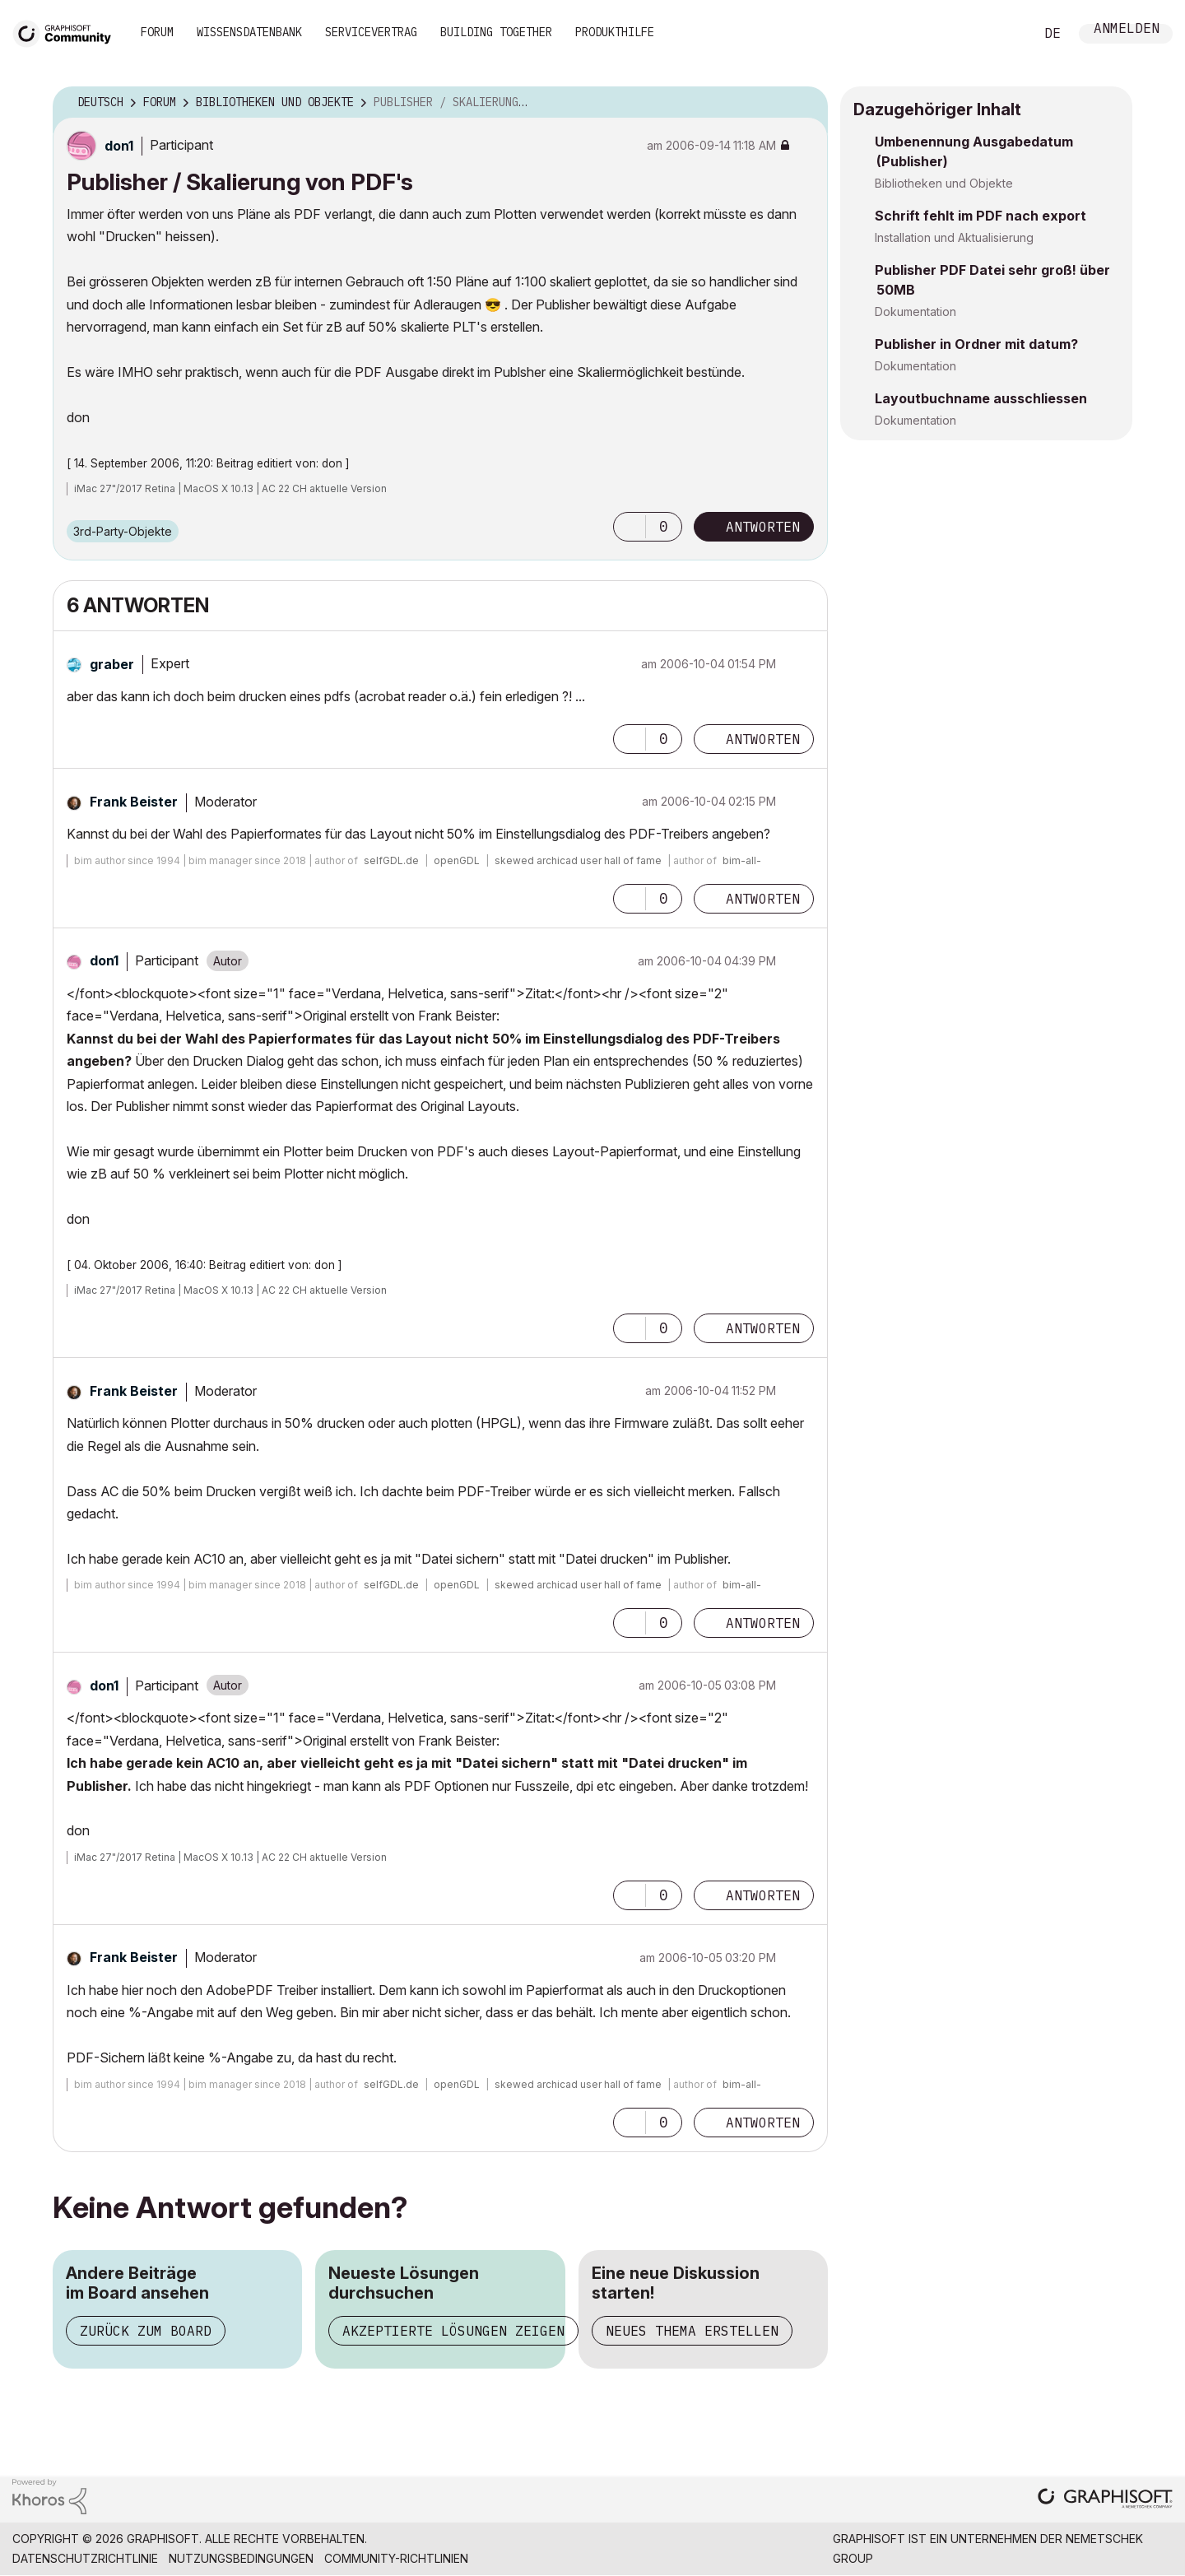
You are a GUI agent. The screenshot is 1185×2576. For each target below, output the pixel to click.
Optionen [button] (805, 102)
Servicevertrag (371, 32)
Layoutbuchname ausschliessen (981, 398)
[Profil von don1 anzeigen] (119, 145)
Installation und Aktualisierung (954, 237)
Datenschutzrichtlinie (85, 2558)
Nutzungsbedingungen (241, 2558)
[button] (629, 527)
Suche (1003, 34)
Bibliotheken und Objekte (944, 183)
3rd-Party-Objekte (122, 531)
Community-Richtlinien (396, 2558)
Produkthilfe (614, 32)
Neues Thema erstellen (692, 2331)
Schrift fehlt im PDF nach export (980, 215)
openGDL (457, 860)
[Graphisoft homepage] (1105, 2500)
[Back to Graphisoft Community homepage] (67, 32)
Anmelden (1126, 30)
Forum (157, 32)
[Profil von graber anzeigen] (112, 664)
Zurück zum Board (145, 2331)
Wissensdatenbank (249, 32)
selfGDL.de (391, 860)
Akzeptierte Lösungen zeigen (453, 2331)
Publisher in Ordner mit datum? (976, 344)
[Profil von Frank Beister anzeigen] (134, 801)
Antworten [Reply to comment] (763, 739)
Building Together (496, 32)
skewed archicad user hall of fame (578, 860)
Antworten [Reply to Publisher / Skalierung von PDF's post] (763, 526)
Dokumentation (915, 312)
